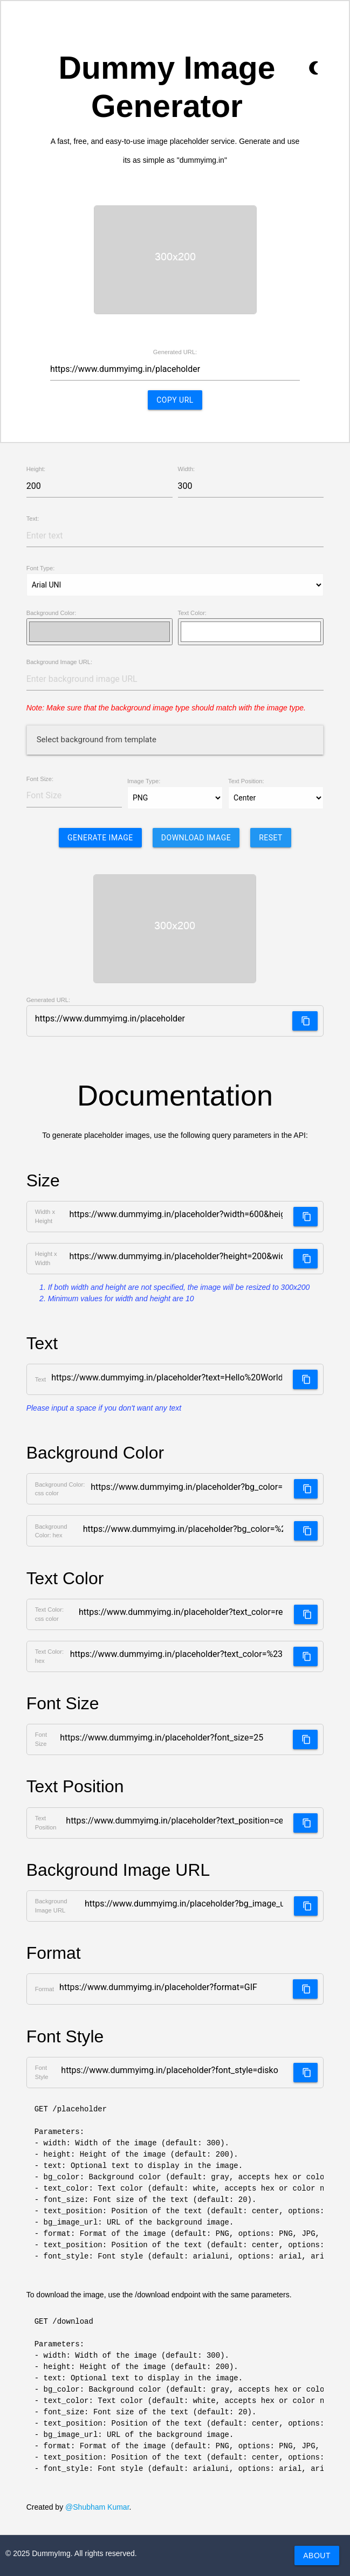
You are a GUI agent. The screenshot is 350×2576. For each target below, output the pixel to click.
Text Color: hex (49, 1656)
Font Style (42, 2072)
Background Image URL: (59, 662)
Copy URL (175, 400)
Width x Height (45, 1216)
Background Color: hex (51, 1531)
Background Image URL (51, 1906)
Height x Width (46, 1258)
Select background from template (96, 739)
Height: (35, 469)
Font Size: (39, 779)
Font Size (41, 1739)
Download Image (196, 837)
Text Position (46, 1823)
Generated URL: (175, 352)
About (317, 2555)
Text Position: (246, 781)
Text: (32, 518)
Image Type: (143, 781)
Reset (271, 837)
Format (44, 1989)
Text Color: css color (49, 1614)
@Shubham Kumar (97, 2507)
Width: (186, 469)
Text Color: (192, 613)
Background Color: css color (60, 1489)
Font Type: (40, 568)
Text (40, 1379)
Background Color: (51, 613)
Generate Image (100, 837)
